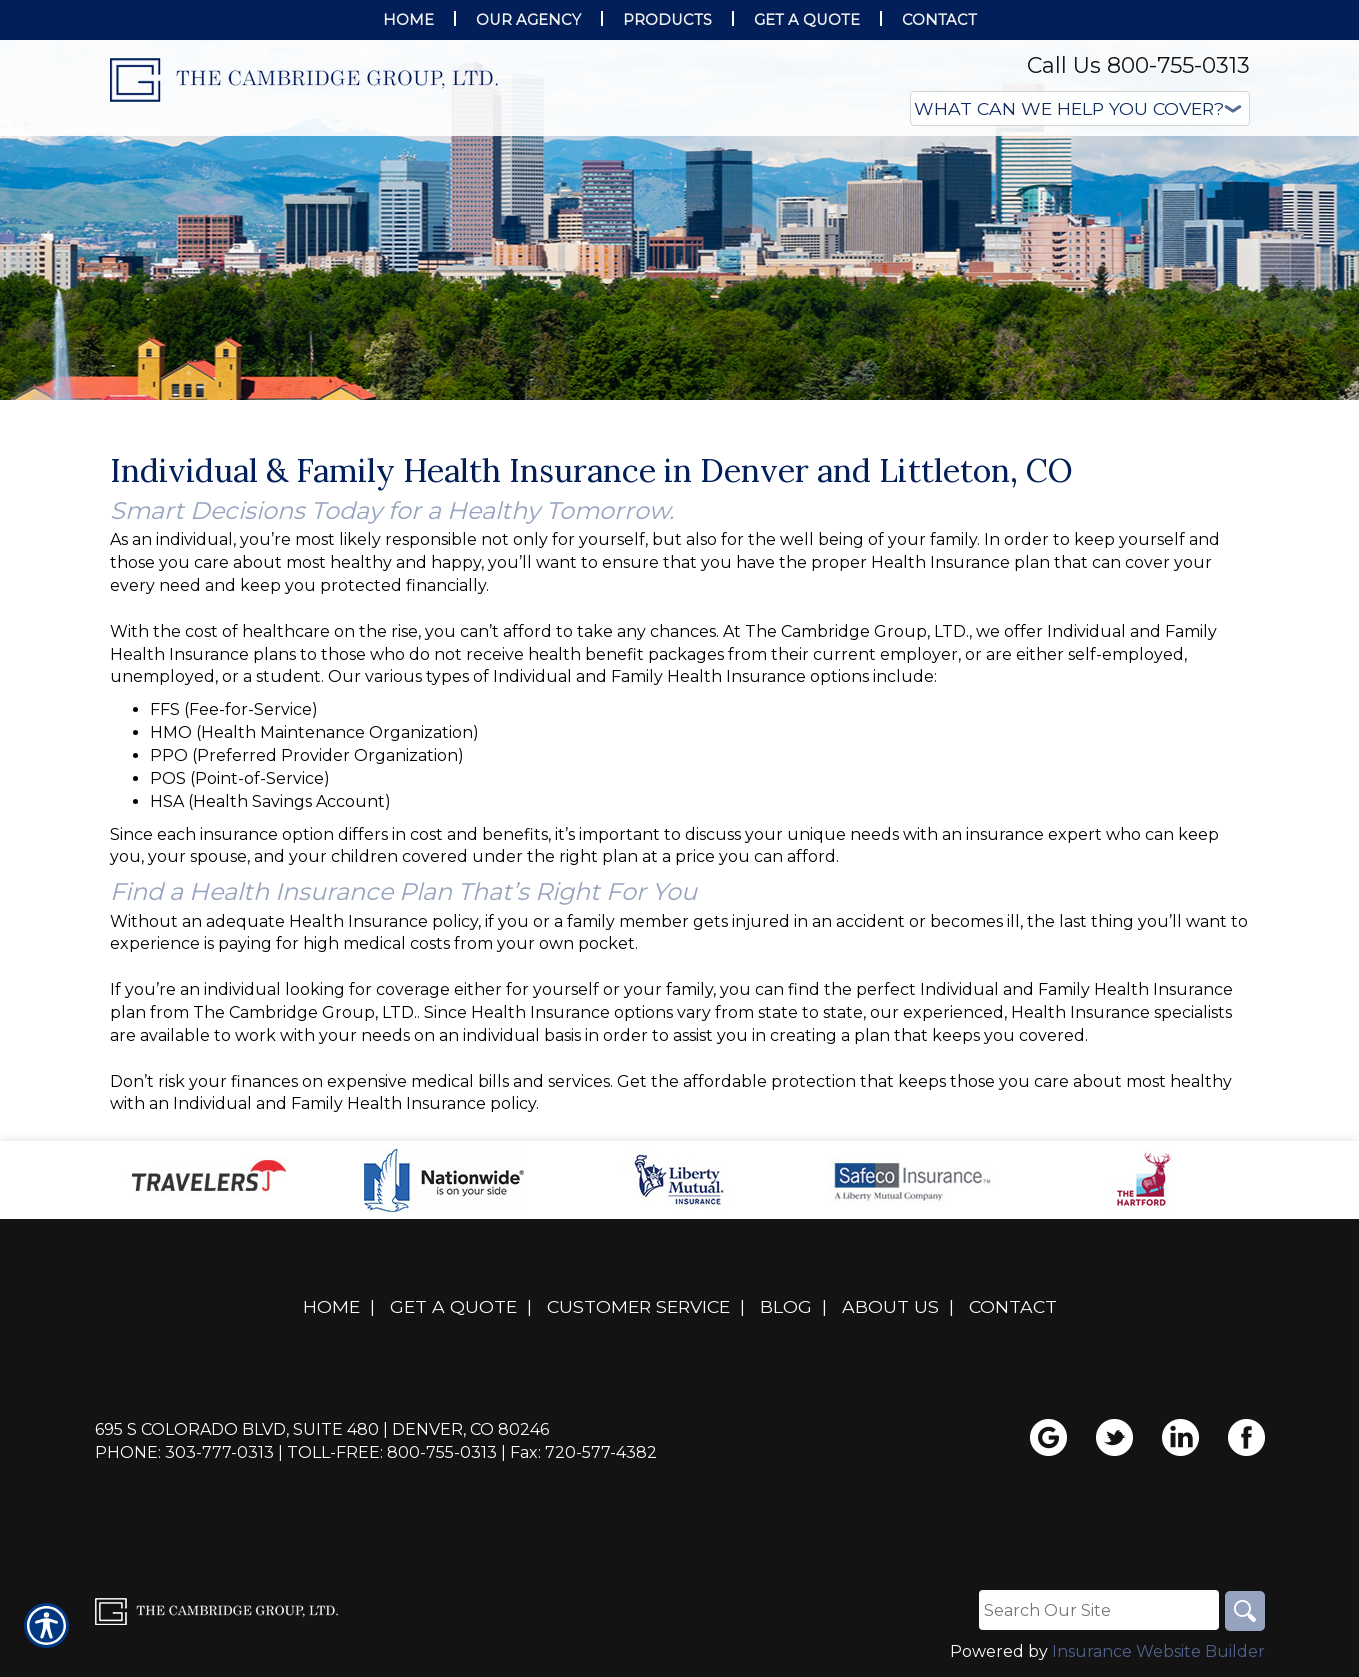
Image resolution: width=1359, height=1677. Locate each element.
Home (331, 1306)
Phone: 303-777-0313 (184, 1452)
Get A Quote (453, 1306)
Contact (1013, 1306)
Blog (786, 1306)
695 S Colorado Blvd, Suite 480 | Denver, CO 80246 (322, 1429)
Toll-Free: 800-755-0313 (392, 1452)
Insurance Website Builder (1158, 1651)
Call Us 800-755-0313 (1138, 65)
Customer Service (638, 1306)
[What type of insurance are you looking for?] (1080, 108)
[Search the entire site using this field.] (1099, 1610)
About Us (890, 1306)
